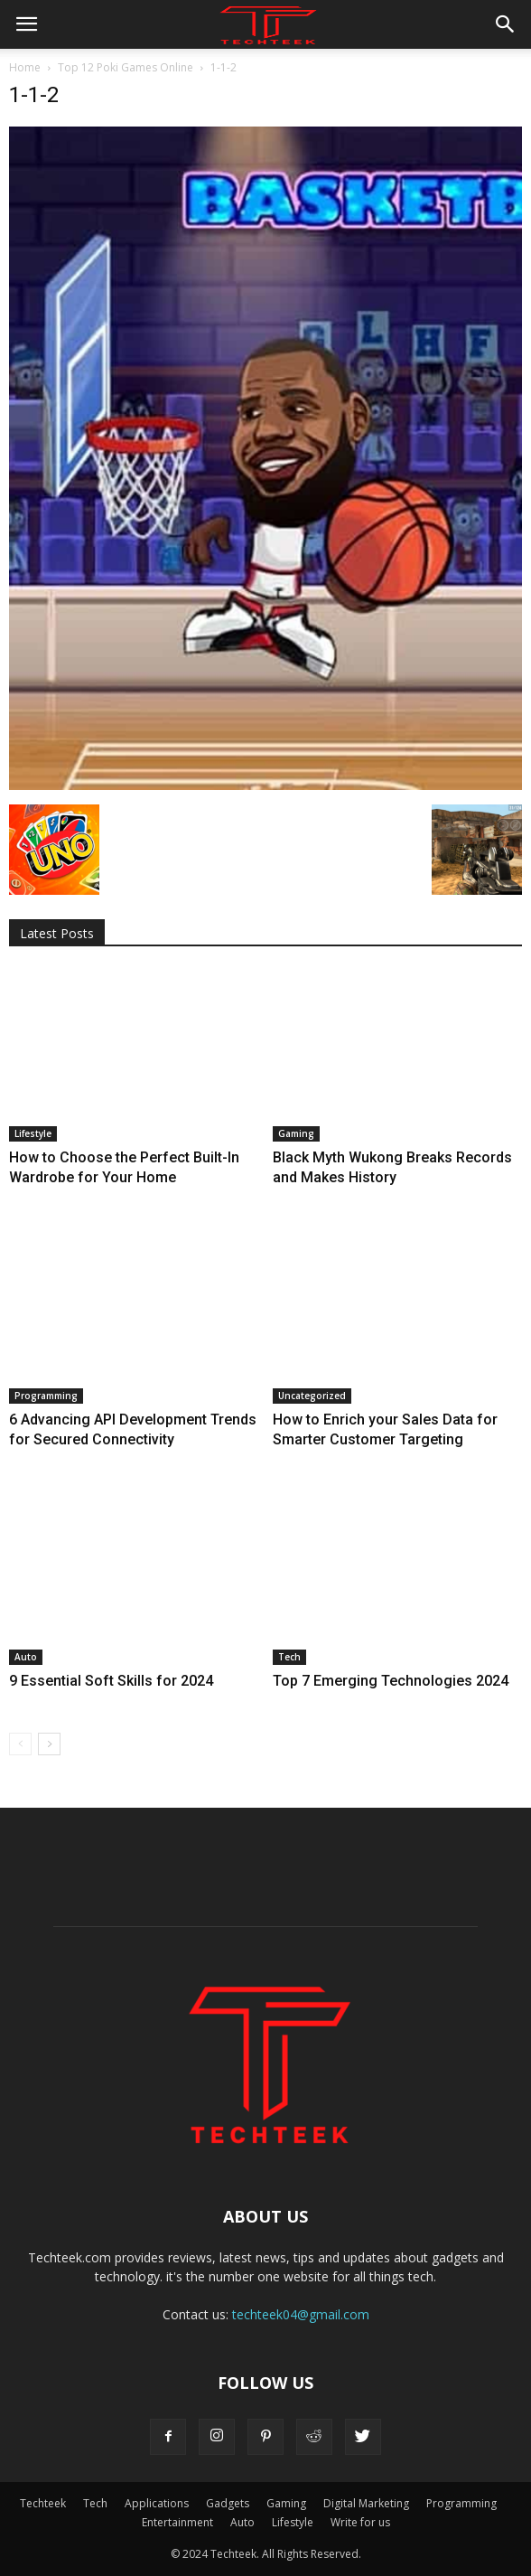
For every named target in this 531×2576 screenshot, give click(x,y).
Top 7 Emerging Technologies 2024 (390, 1680)
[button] (505, 24)
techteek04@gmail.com (300, 2314)
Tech (289, 1656)
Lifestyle (32, 1133)
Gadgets (227, 2503)
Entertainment (177, 2522)
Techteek (43, 2503)
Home (25, 67)
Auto (25, 1656)
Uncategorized (312, 1395)
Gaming (296, 1133)
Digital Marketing (366, 2503)
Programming (46, 1395)
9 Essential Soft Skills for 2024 (111, 1680)
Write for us (360, 2522)
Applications (157, 2503)
